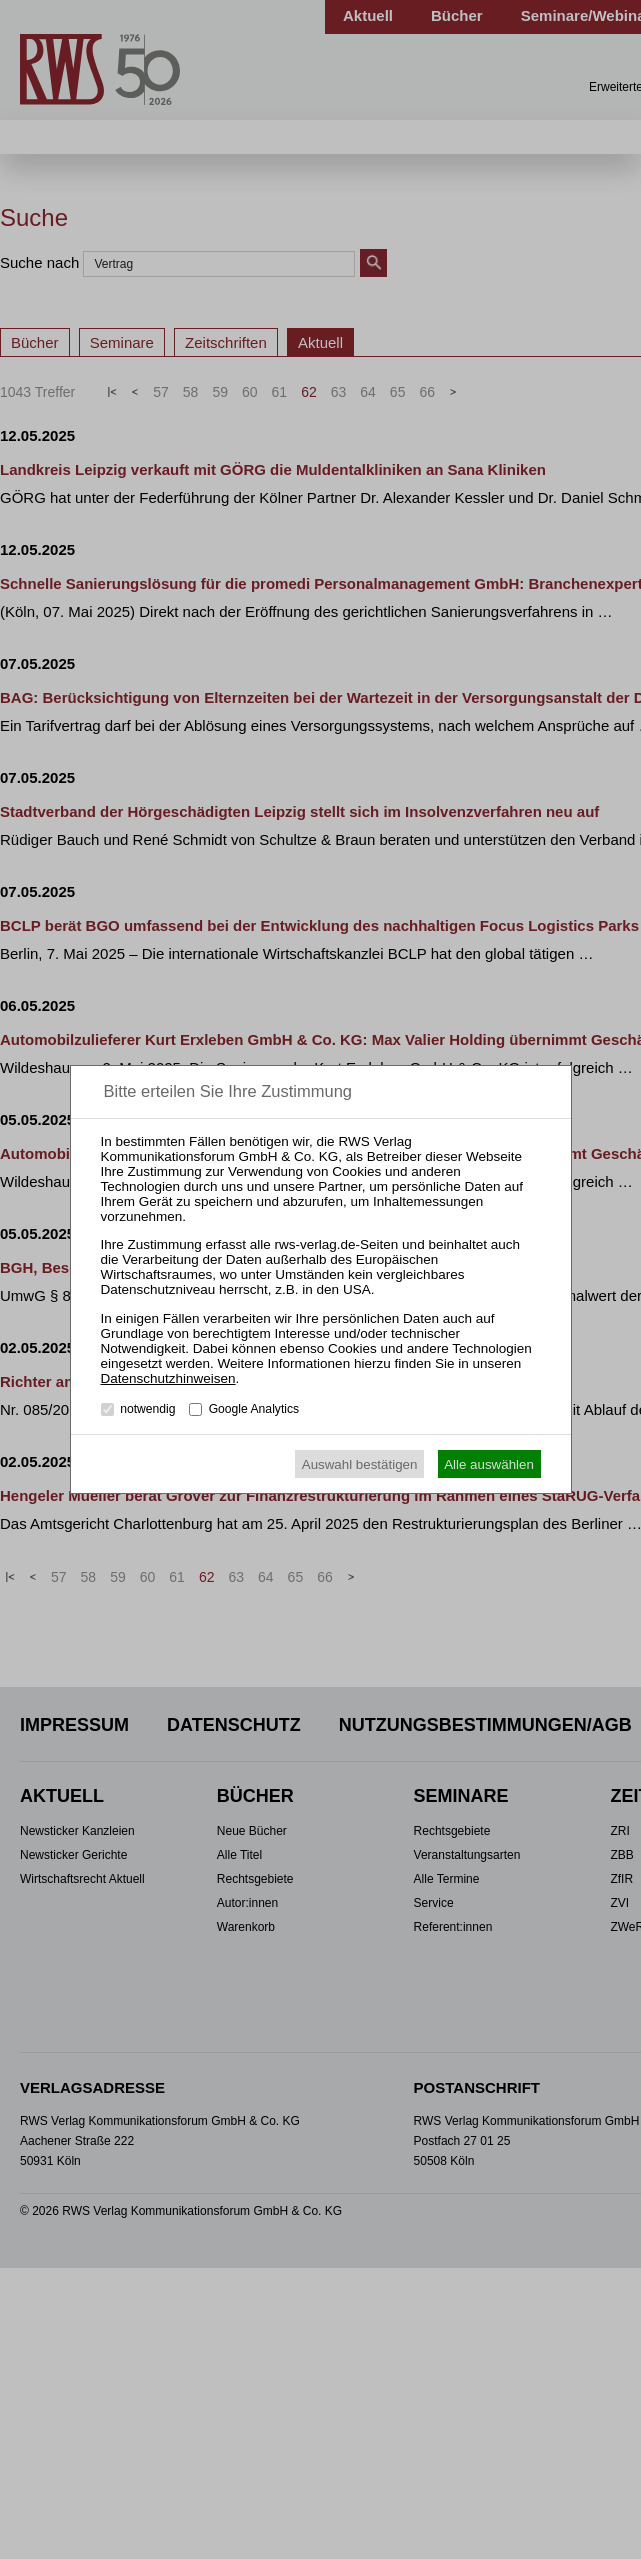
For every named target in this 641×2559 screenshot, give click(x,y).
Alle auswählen (489, 1464)
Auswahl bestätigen (360, 1464)
